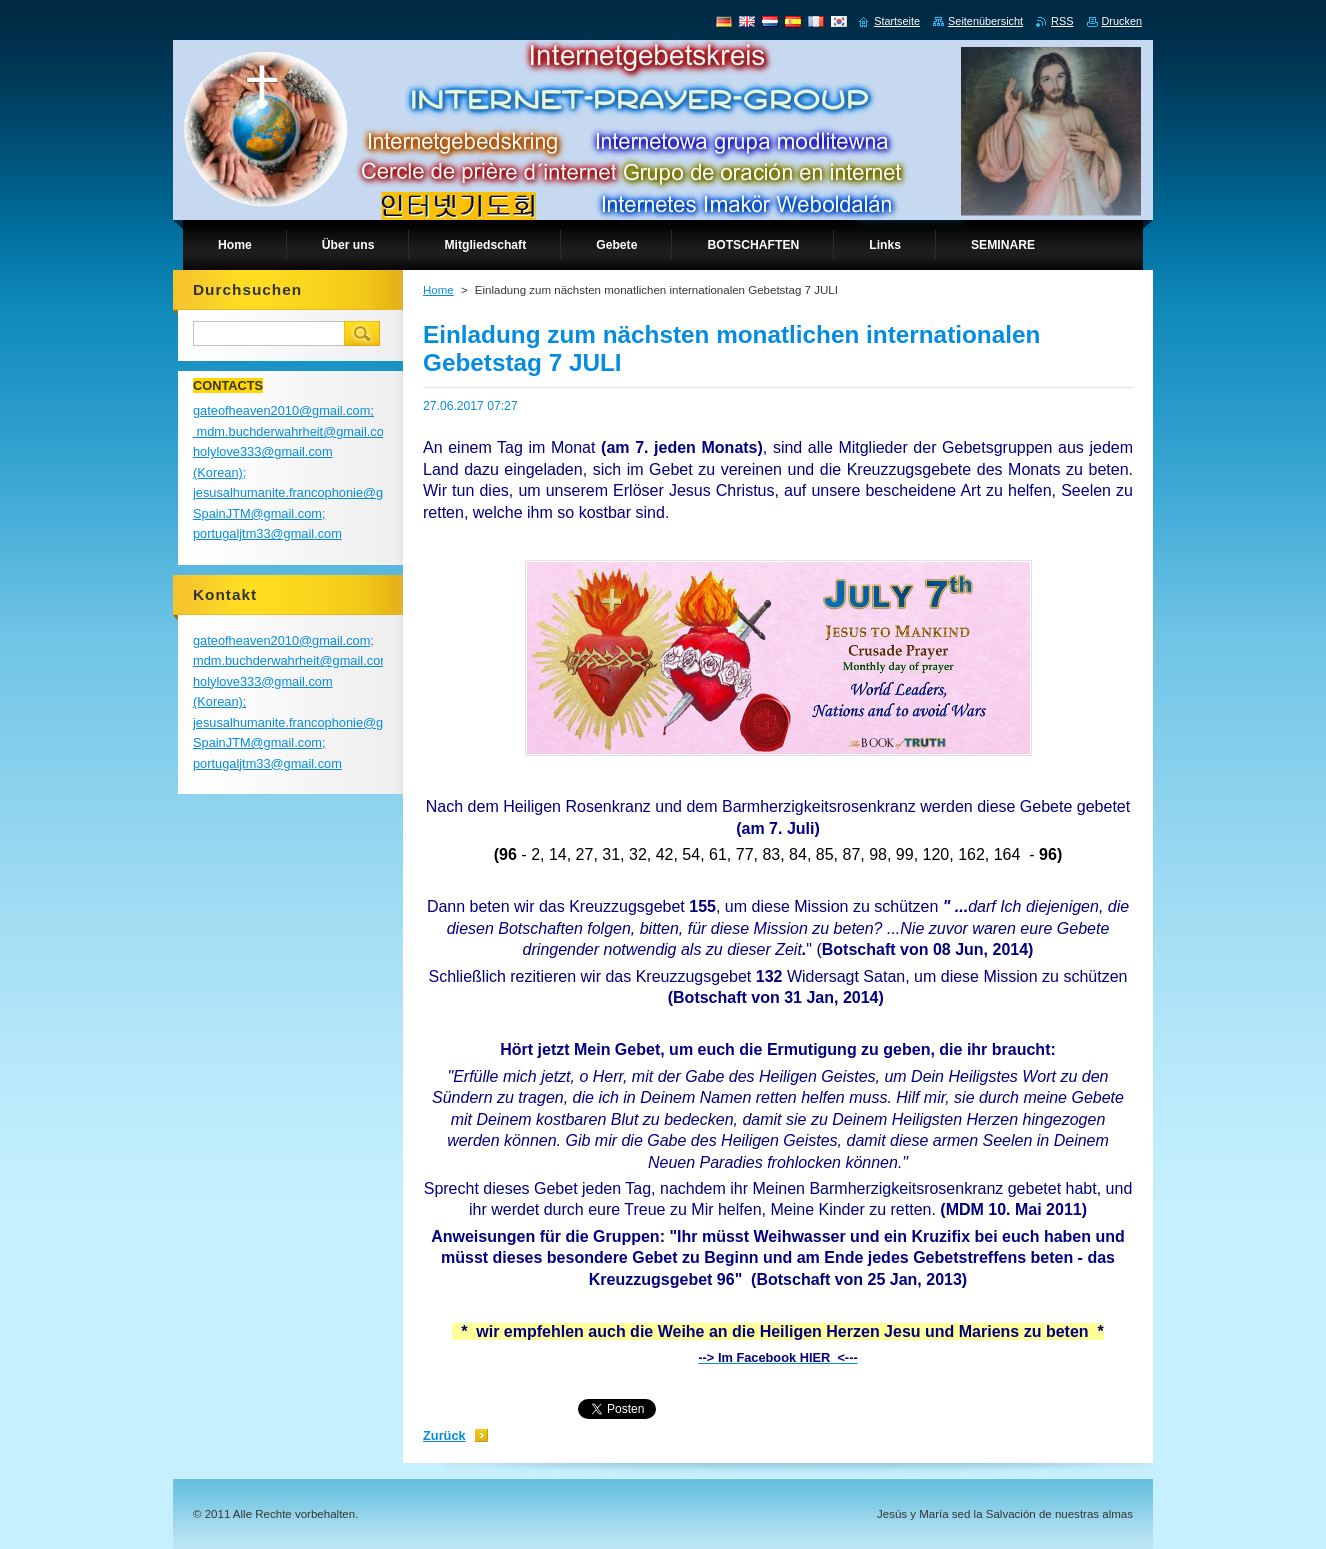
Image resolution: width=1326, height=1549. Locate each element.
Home (438, 290)
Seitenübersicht (985, 21)
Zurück (444, 1435)
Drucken (1122, 21)
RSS (1062, 21)
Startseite (897, 21)
